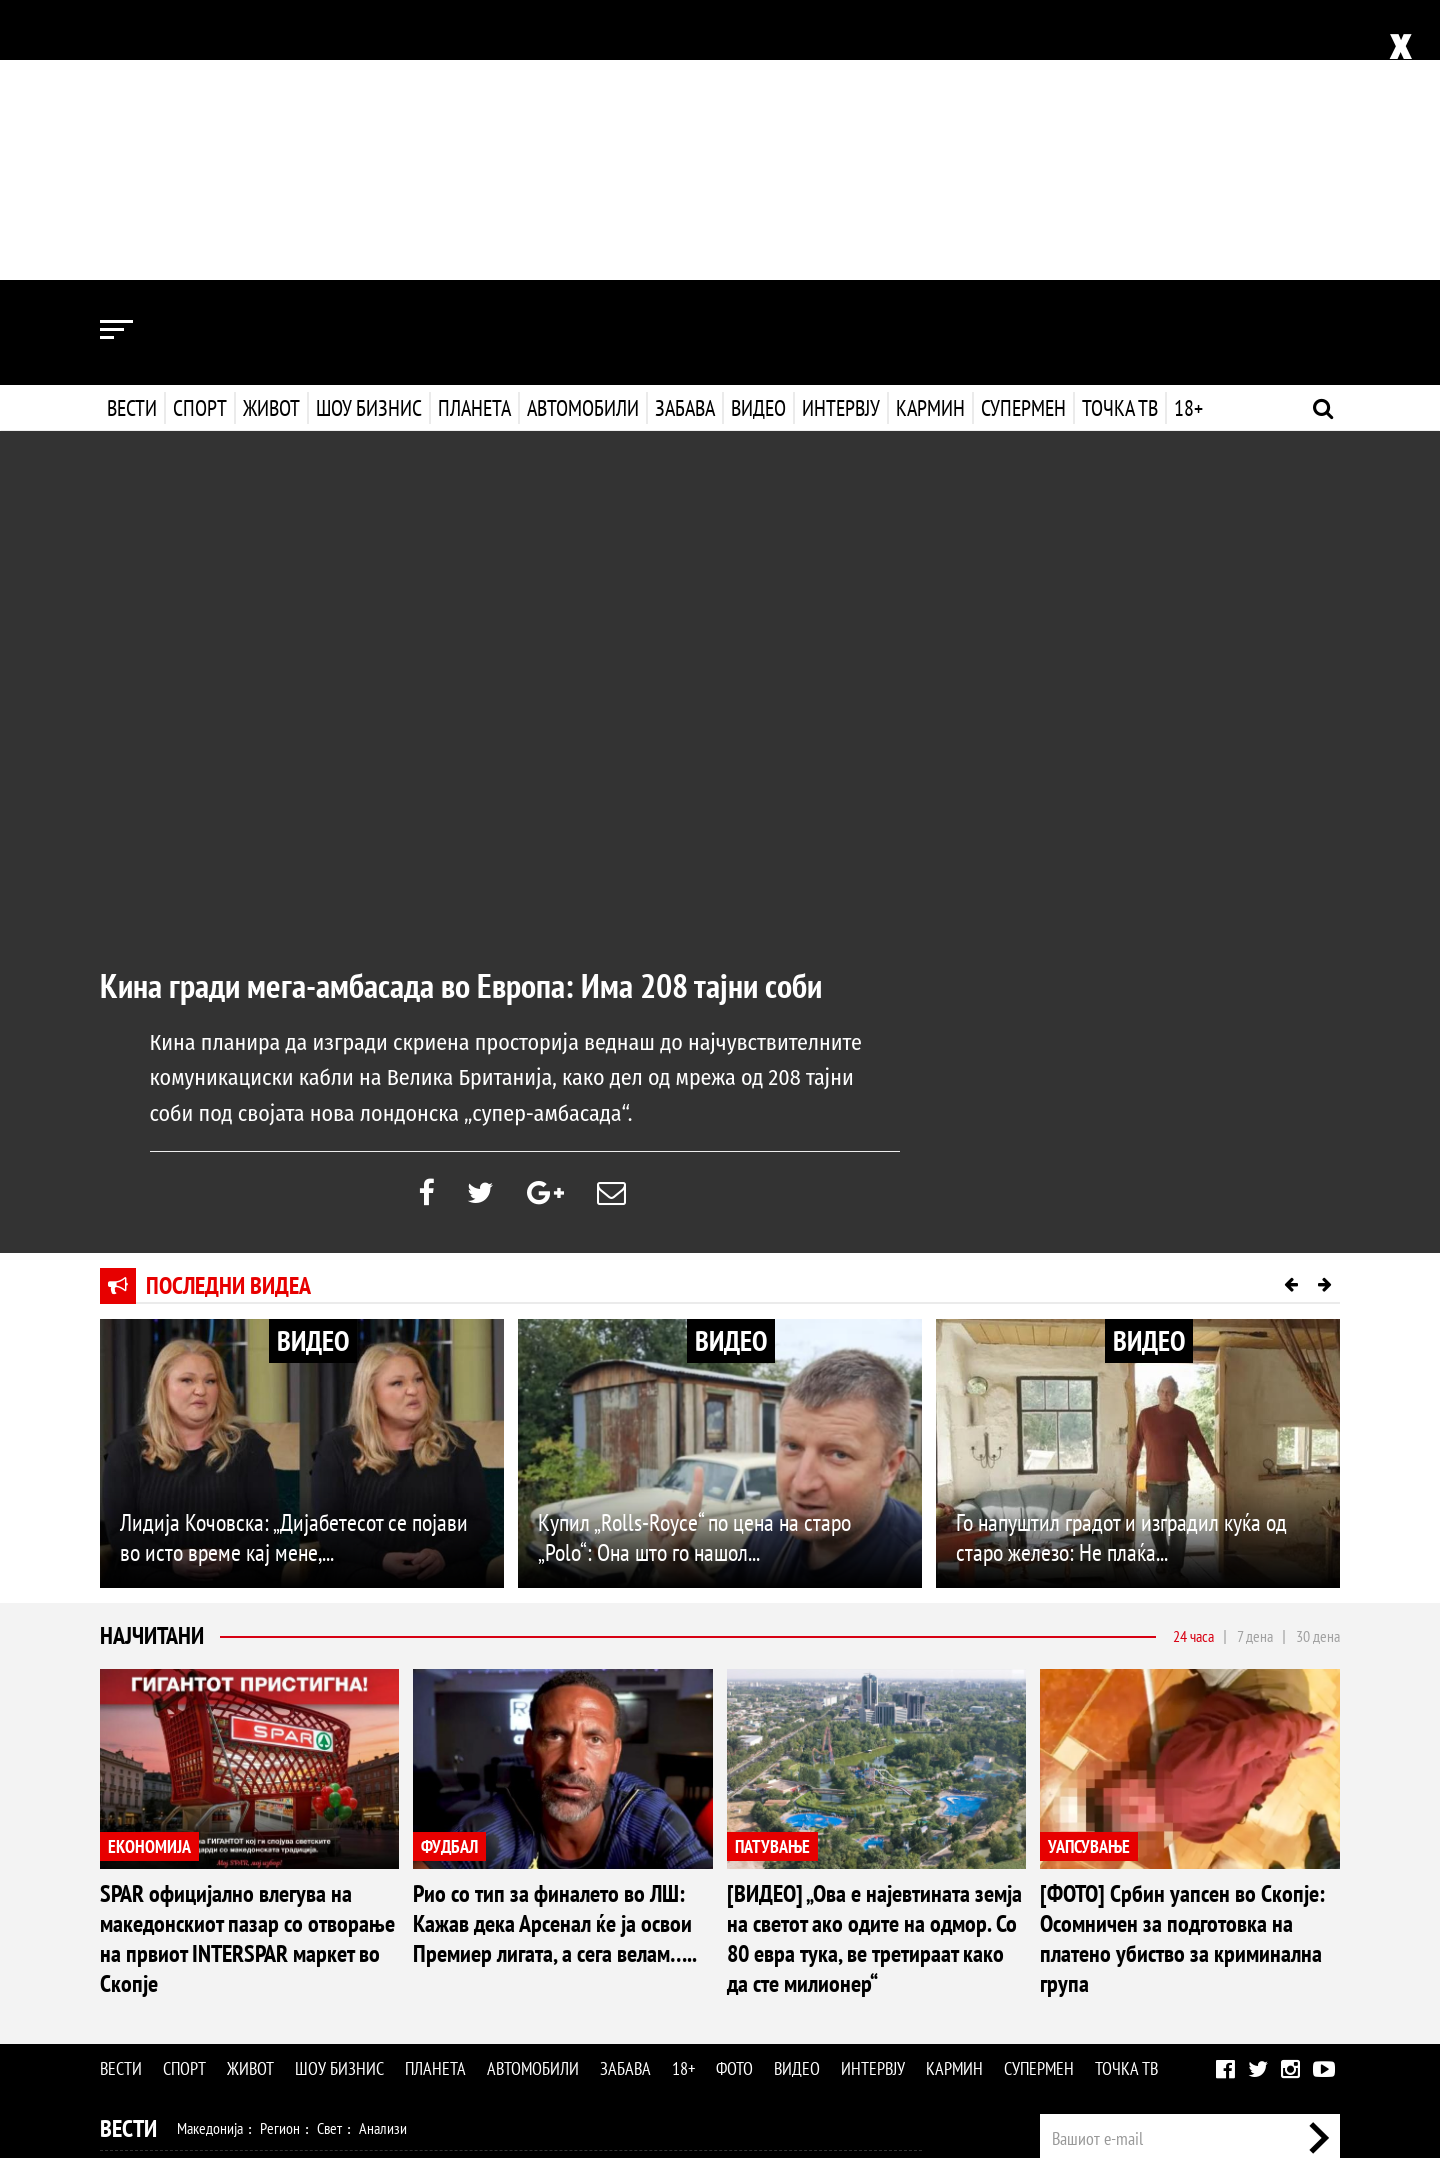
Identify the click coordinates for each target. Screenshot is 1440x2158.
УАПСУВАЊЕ (1089, 1570)
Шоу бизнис (369, 128)
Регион (280, 1853)
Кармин (928, 128)
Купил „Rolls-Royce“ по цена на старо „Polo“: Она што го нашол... (694, 1262)
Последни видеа (228, 1010)
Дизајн (618, 1939)
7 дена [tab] (1255, 1361)
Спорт (200, 128)
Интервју (839, 128)
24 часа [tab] (1193, 1361)
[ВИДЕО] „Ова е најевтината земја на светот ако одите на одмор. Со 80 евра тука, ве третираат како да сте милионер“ (874, 1663)
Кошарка (263, 1896)
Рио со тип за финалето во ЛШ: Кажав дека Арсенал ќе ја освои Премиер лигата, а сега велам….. (555, 1648)
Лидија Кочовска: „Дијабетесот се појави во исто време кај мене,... (294, 1262)
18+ (1186, 128)
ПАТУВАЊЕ (772, 1570)
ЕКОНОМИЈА (149, 1570)
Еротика (418, 2025)
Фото (734, 1793)
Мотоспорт (447, 1896)
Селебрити (372, 1982)
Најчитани (152, 1360)
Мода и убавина (289, 1939)
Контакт (1318, 1926)
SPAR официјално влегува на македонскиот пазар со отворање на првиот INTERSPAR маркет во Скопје (247, 1663)
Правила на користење (1276, 2039)
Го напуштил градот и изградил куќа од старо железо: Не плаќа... (1121, 1262)
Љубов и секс (388, 1939)
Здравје (206, 1939)
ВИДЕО (313, 1065)
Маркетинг (1249, 1926)
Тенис (384, 1896)
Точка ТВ (1118, 128)
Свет (329, 1853)
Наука (136, 2025)
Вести (132, 128)
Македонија (210, 1853)
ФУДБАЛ (449, 1570)
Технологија (204, 2025)
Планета (474, 128)
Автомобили (583, 128)
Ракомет (328, 1896)
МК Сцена (447, 1982)
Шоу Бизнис (157, 1982)
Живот (271, 128)
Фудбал (200, 1896)
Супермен (1021, 128)
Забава (685, 128)
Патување (470, 1939)
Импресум (1172, 1926)
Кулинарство (550, 1939)
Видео (756, 128)
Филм (251, 1982)
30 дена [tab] (1318, 1361)
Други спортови (539, 1896)
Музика (304, 1982)
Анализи (383, 1853)
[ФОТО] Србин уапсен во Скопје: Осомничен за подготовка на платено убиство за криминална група (1182, 1663)
